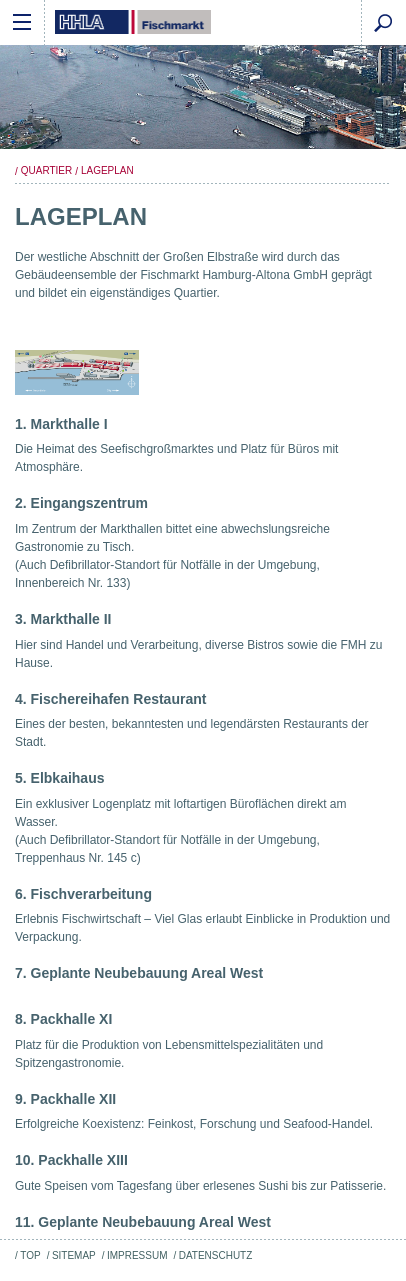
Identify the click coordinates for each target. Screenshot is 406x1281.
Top (30, 1255)
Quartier (46, 170)
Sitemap (74, 1255)
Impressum (137, 1255)
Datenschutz (216, 1255)
